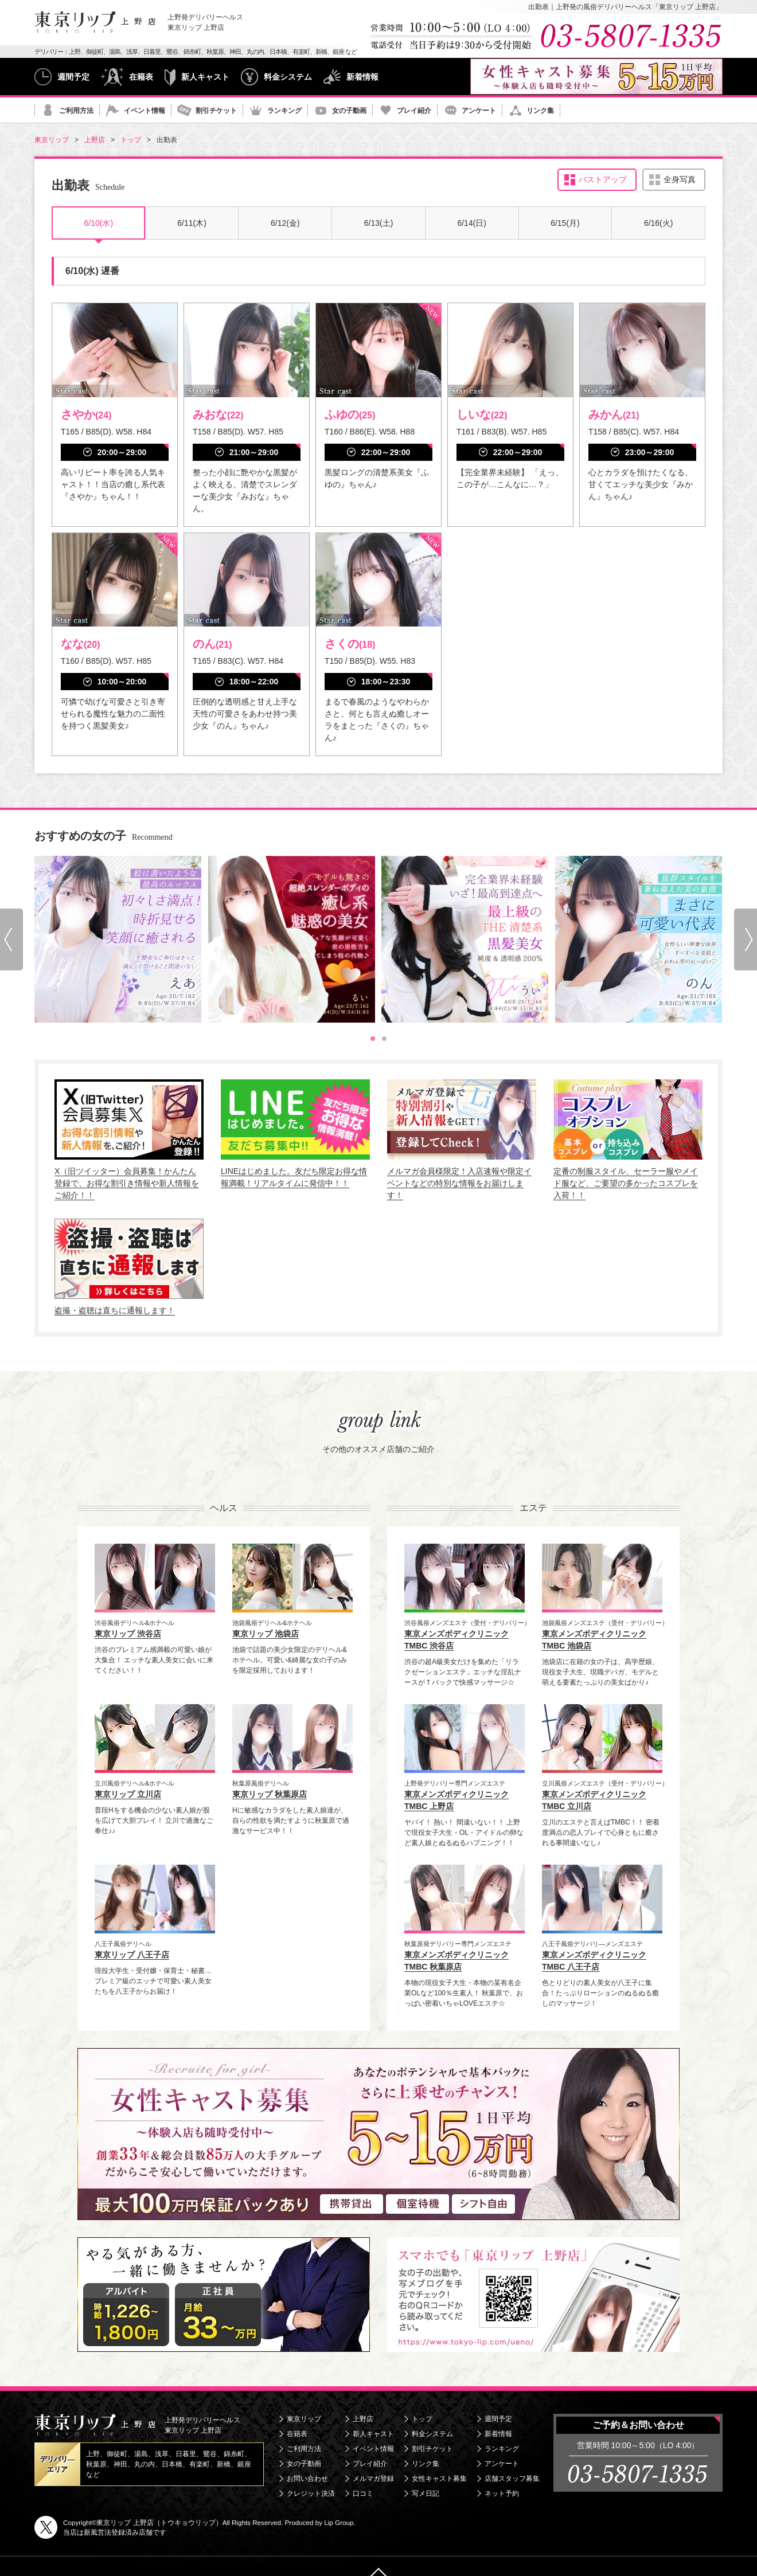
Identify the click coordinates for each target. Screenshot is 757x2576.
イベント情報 (144, 111)
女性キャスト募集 (439, 2479)
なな (80, 643)
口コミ (363, 2493)
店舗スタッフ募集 (512, 2479)
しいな (481, 414)
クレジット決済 (311, 2493)
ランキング (284, 111)
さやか (86, 414)
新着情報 (362, 76)
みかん (613, 414)
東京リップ (304, 2419)
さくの (350, 643)
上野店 (363, 2419)
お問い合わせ (307, 2479)
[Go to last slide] (11, 939)
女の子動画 (349, 111)
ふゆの (350, 414)
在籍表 (141, 76)
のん (212, 643)
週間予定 (73, 76)
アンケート (479, 111)
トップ (422, 2419)
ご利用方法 (76, 111)
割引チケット (216, 111)
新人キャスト (205, 76)
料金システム (288, 76)
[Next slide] (745, 939)
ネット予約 (502, 2493)
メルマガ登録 (373, 2479)
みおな (218, 414)
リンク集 (540, 111)
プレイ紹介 (414, 111)
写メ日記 (425, 2493)
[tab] (372, 1038)
